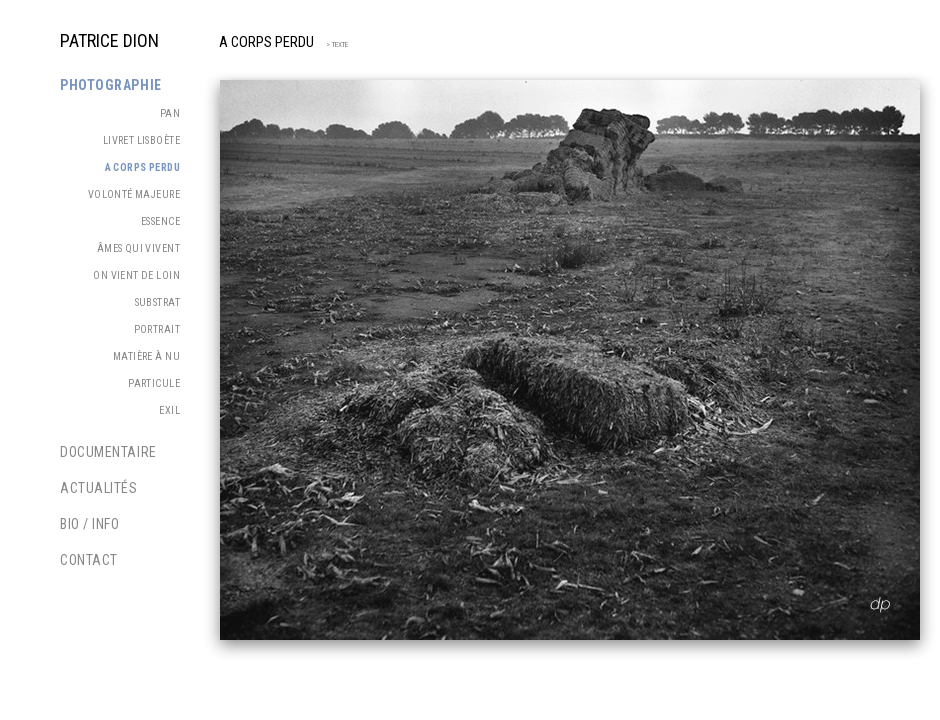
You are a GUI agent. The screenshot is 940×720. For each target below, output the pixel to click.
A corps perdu (266, 42)
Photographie (111, 85)
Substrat (157, 302)
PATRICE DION (109, 40)
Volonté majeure (134, 194)
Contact (89, 560)
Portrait (157, 329)
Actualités (99, 488)
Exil (169, 410)
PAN (170, 113)
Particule (154, 383)
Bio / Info (90, 524)
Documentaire (108, 452)
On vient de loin (136, 275)
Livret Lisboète (141, 140)
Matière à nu (146, 356)
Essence (160, 221)
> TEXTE (334, 44)
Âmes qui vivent (138, 248)
